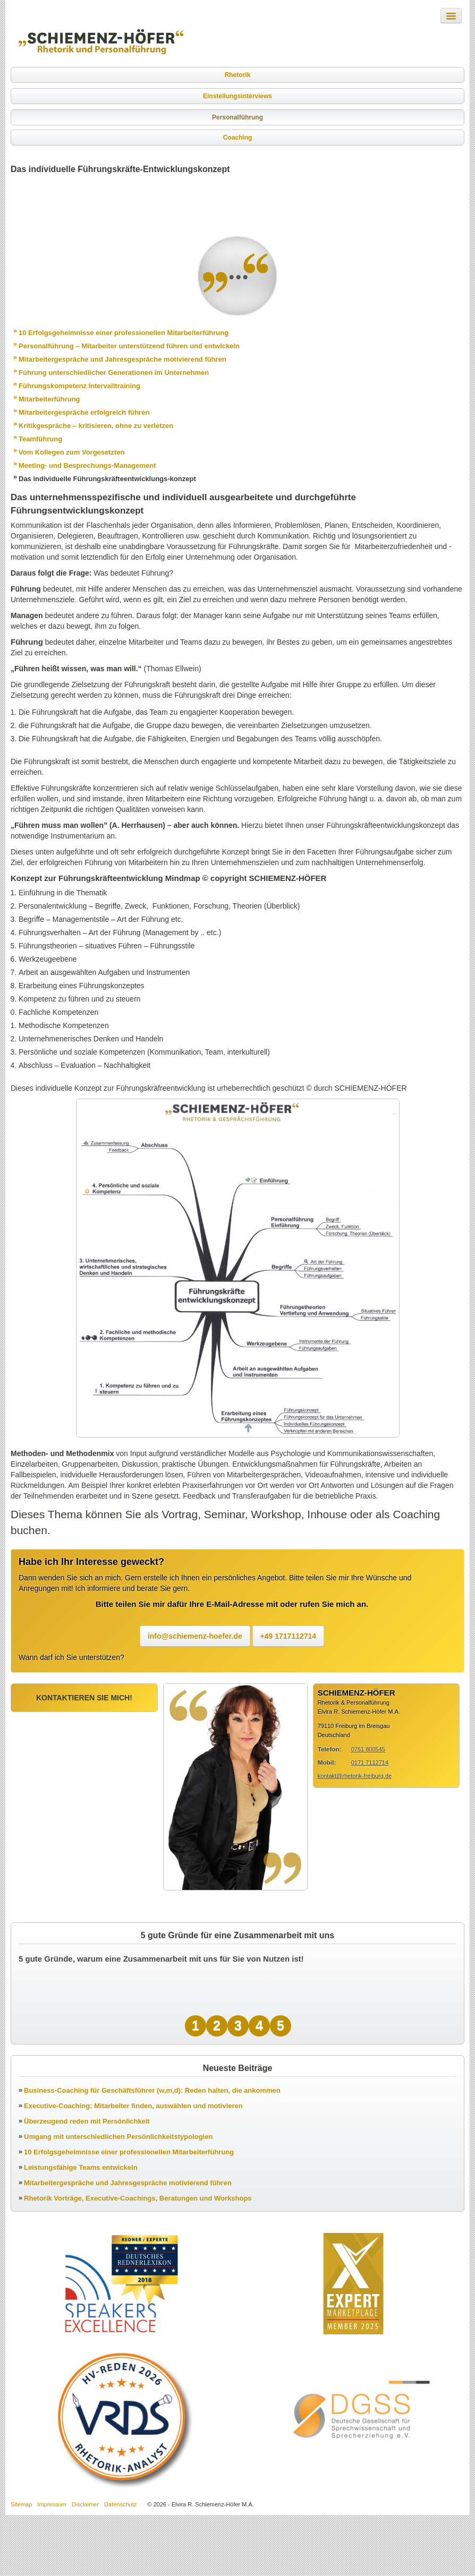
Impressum (51, 2504)
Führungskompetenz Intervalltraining (79, 386)
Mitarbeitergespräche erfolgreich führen (84, 412)
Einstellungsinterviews (237, 96)
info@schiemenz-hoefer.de (195, 1636)
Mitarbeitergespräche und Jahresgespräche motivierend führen (122, 359)
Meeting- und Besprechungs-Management (87, 465)
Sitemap (21, 2504)
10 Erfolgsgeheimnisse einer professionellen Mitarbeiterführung (123, 333)
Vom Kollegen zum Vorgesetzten (72, 452)
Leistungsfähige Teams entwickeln (81, 2167)
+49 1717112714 (288, 1636)
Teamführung (40, 439)
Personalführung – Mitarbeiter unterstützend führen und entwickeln (129, 346)
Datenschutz (120, 2504)
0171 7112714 (369, 1762)
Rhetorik (238, 75)
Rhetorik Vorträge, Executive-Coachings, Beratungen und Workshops (138, 2198)
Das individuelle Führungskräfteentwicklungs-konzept (107, 479)
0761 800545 (368, 1749)
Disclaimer (85, 2504)
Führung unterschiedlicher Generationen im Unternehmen (114, 372)
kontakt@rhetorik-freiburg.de (355, 1776)
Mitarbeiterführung (49, 399)
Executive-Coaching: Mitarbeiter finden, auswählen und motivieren (133, 2106)
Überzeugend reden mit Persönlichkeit (87, 2121)
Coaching (237, 137)
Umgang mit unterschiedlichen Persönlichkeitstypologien (118, 2137)
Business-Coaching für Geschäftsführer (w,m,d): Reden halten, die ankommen (152, 2090)
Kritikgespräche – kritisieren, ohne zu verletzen (96, 426)
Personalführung (237, 117)
